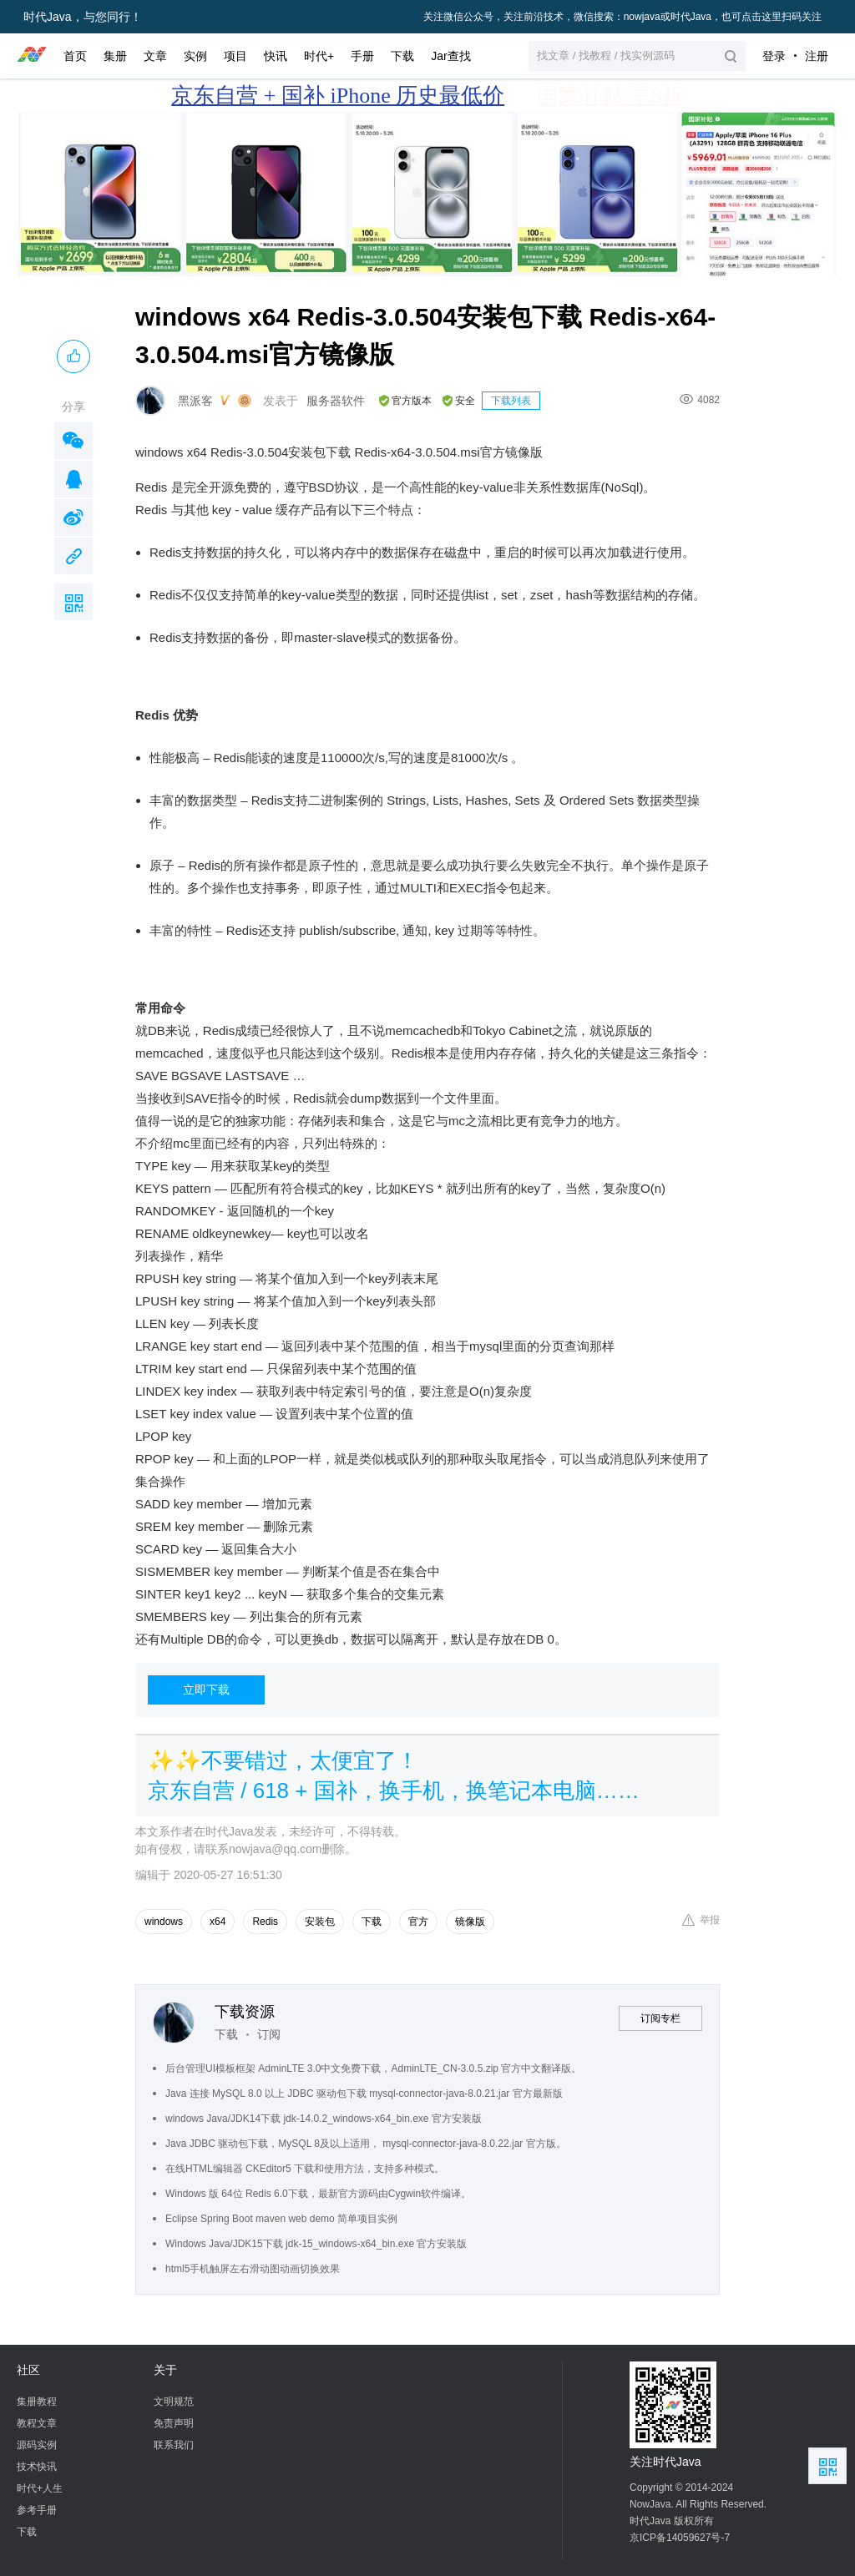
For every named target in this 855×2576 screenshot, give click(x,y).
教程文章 (37, 2423)
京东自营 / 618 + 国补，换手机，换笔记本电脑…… (394, 1790)
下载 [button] (402, 56)
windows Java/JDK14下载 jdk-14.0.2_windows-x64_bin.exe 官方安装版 (323, 2118)
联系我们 (174, 2445)
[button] (637, 56)
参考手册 (37, 2510)
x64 (217, 1921)
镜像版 (470, 1921)
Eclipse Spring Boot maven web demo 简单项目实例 (281, 2219)
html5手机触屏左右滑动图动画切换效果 (252, 2269)
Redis (265, 1921)
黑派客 (195, 400)
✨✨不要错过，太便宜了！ (283, 1760)
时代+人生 (40, 2488)
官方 (418, 1921)
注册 (816, 56)
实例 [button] (195, 56)
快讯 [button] (275, 56)
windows (163, 1921)
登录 (774, 56)
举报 (701, 1920)
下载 (372, 1921)
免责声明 (174, 2423)
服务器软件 (335, 400)
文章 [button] (155, 56)
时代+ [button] (319, 56)
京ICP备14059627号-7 (680, 2537)
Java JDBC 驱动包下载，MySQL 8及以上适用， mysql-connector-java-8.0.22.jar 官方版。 (365, 2143)
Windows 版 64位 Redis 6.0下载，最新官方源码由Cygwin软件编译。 (318, 2194)
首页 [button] (75, 56)
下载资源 (245, 2011)
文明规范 (174, 2401)
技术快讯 (37, 2466)
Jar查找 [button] (450, 56)
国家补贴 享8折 (610, 95)
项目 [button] (235, 56)
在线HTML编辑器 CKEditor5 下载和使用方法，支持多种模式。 (304, 2168)
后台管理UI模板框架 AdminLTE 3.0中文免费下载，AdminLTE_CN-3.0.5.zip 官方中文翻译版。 (373, 2068)
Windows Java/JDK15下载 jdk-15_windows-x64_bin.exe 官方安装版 (316, 2244)
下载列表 (511, 401)
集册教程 (37, 2401)
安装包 (320, 1921)
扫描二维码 (73, 601)
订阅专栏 (660, 2018)
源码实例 (37, 2445)
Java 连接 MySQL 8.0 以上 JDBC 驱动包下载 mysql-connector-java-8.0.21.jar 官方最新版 (364, 2093)
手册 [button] (362, 56)
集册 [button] (115, 56)
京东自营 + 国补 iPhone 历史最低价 (337, 95)
